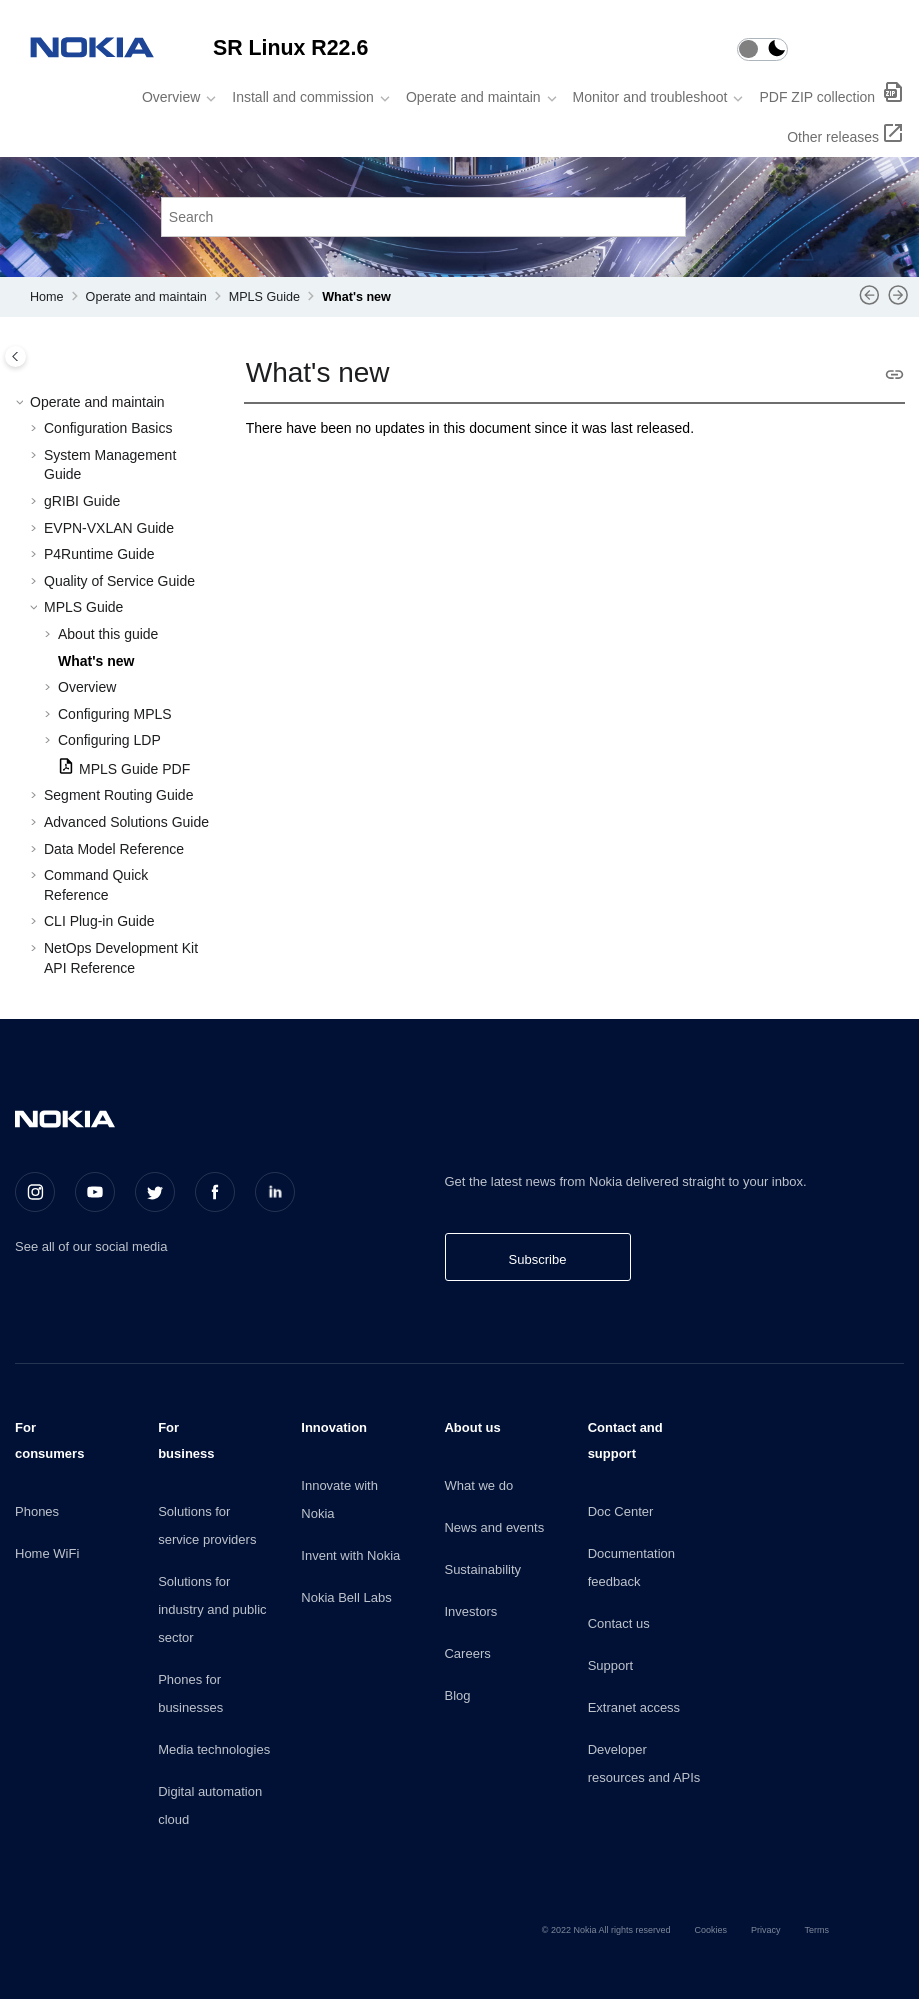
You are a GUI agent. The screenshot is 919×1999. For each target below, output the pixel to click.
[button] (22, 403)
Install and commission (303, 97)
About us (472, 1427)
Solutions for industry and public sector (212, 1609)
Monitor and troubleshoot (650, 97)
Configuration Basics (108, 428)
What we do (478, 1485)
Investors (470, 1611)
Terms (817, 1930)
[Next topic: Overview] (898, 302)
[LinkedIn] (275, 1192)
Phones (37, 1511)
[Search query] (424, 216)
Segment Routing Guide (118, 795)
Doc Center (621, 1511)
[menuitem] (173, 97)
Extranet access (634, 1707)
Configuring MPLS (115, 714)
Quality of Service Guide (119, 581)
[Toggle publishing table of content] (15, 356)
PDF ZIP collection (819, 97)
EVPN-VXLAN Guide (109, 528)
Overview (171, 97)
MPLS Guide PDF (134, 769)
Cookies (710, 1930)
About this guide (108, 634)
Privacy (766, 1930)
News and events (494, 1527)
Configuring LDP (109, 740)
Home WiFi (47, 1553)
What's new (356, 297)
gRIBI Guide (82, 501)
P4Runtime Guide (99, 554)
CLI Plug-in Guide (99, 921)
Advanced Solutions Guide (126, 822)
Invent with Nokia (350, 1555)
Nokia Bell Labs (346, 1597)
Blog (457, 1695)
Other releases (833, 137)
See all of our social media (91, 1246)
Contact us (619, 1623)
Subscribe (538, 1259)
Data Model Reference (114, 849)
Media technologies (214, 1749)
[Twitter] (155, 1192)
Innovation (334, 1427)
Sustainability (482, 1569)
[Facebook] (215, 1192)
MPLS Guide (264, 297)
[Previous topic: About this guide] (869, 302)
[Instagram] (35, 1192)
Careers (467, 1653)
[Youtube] (95, 1192)
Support (611, 1665)
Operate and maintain (473, 97)
